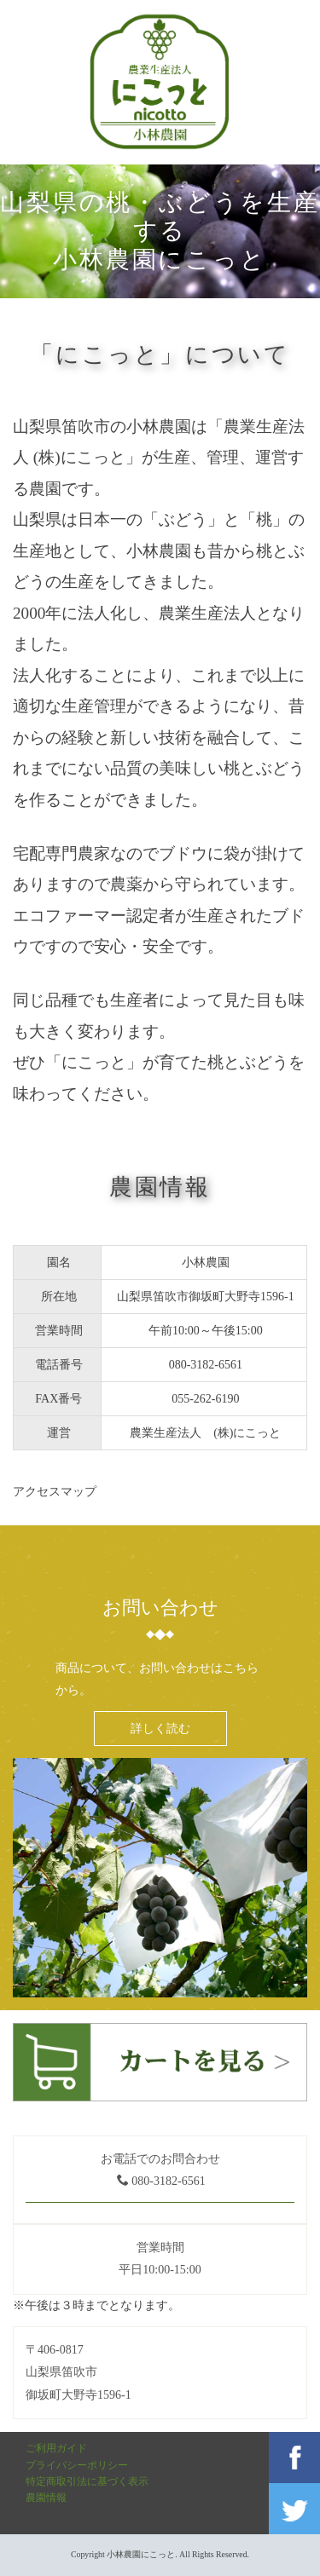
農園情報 (46, 2498)
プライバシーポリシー (77, 2465)
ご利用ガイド (56, 2448)
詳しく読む (160, 1728)
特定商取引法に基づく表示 (87, 2481)
